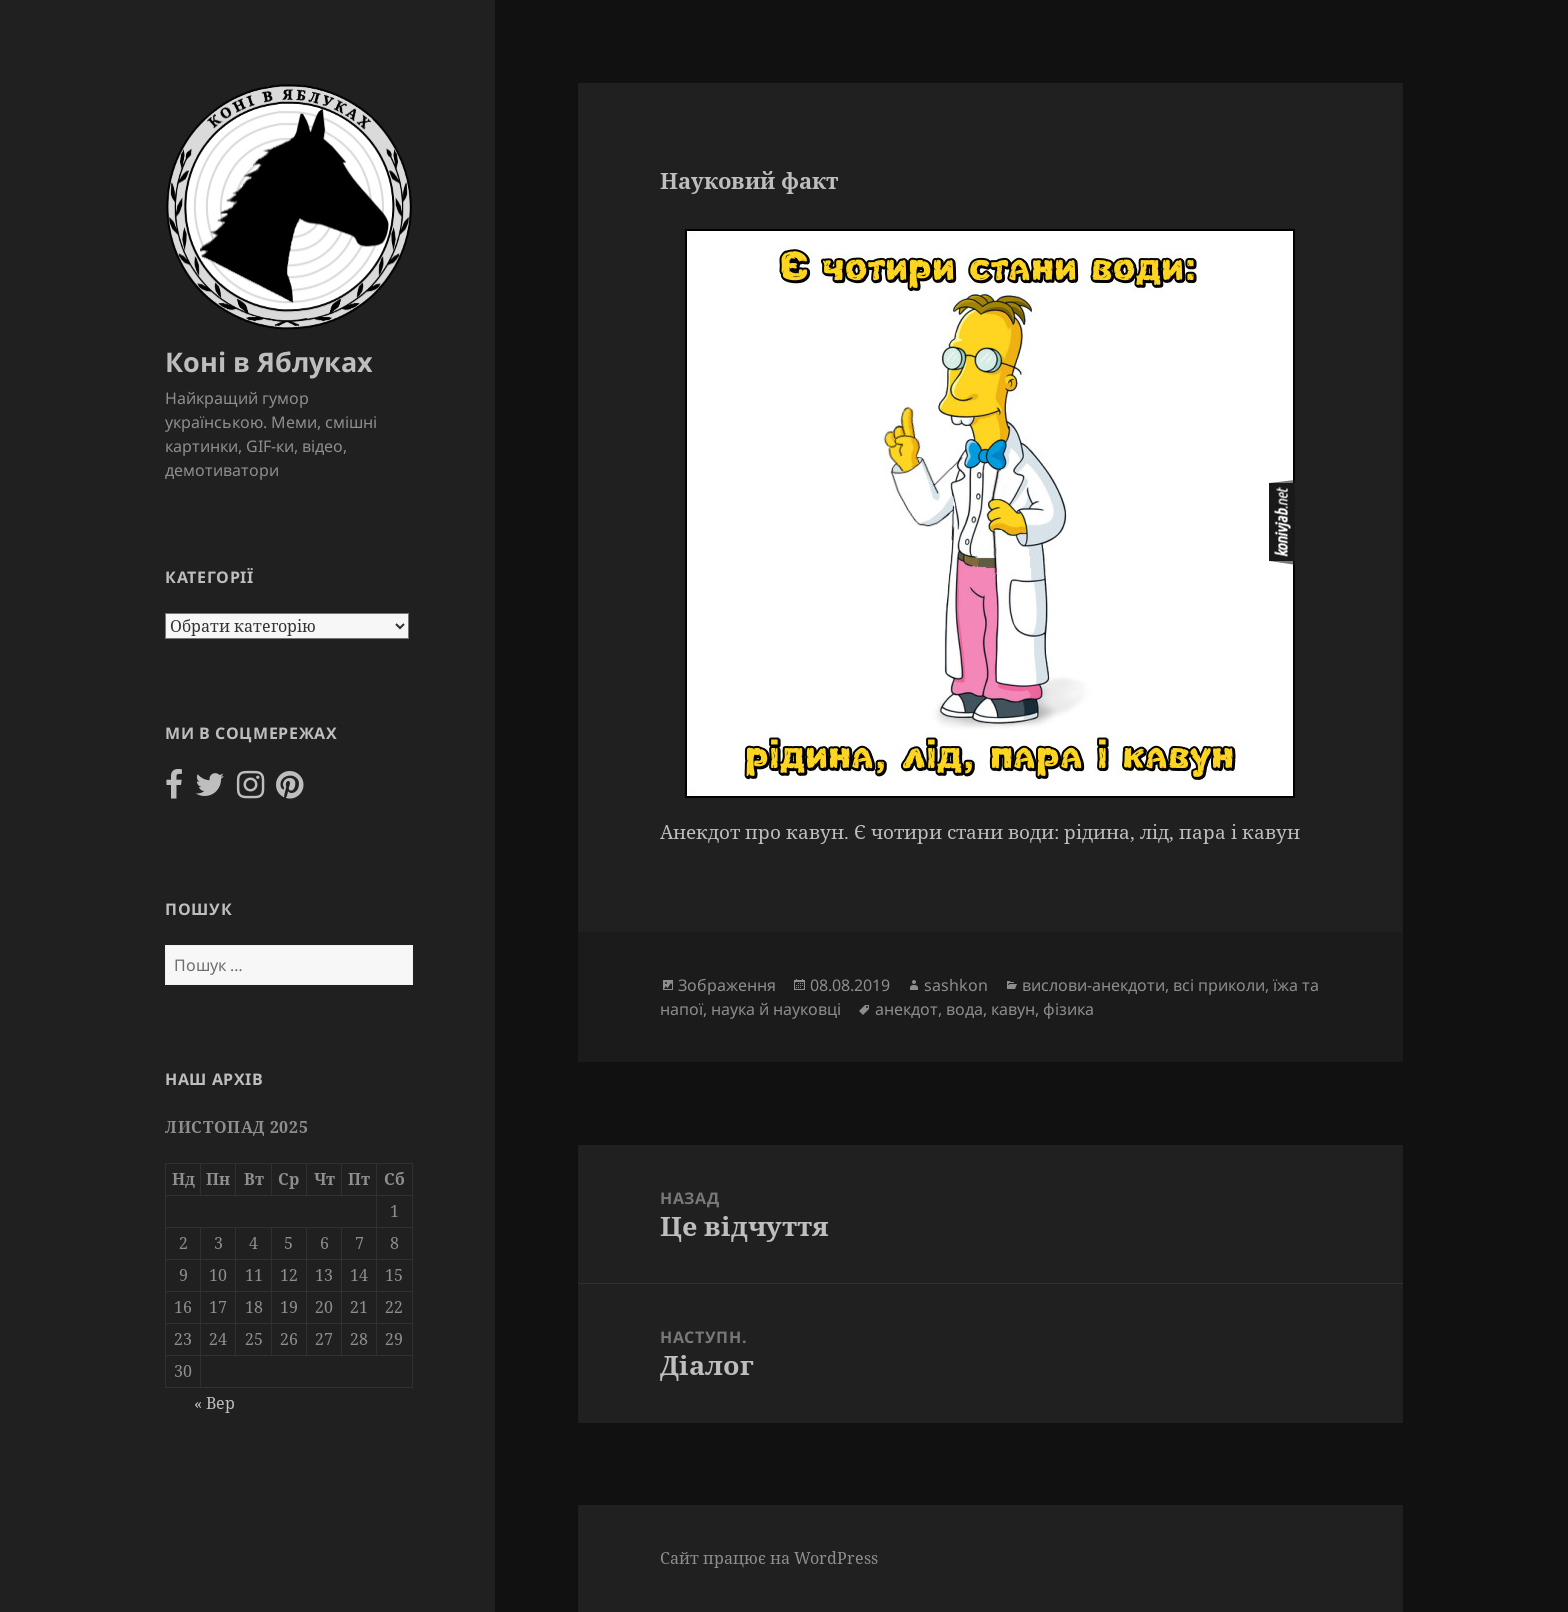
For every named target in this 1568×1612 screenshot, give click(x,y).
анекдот (906, 1009)
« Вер (214, 1403)
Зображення (727, 985)
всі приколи (1219, 985)
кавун (1013, 1009)
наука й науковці (776, 1009)
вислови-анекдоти (1093, 985)
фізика (1068, 1009)
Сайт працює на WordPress (769, 1558)
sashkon (956, 985)
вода (964, 1009)
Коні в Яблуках (269, 361)
